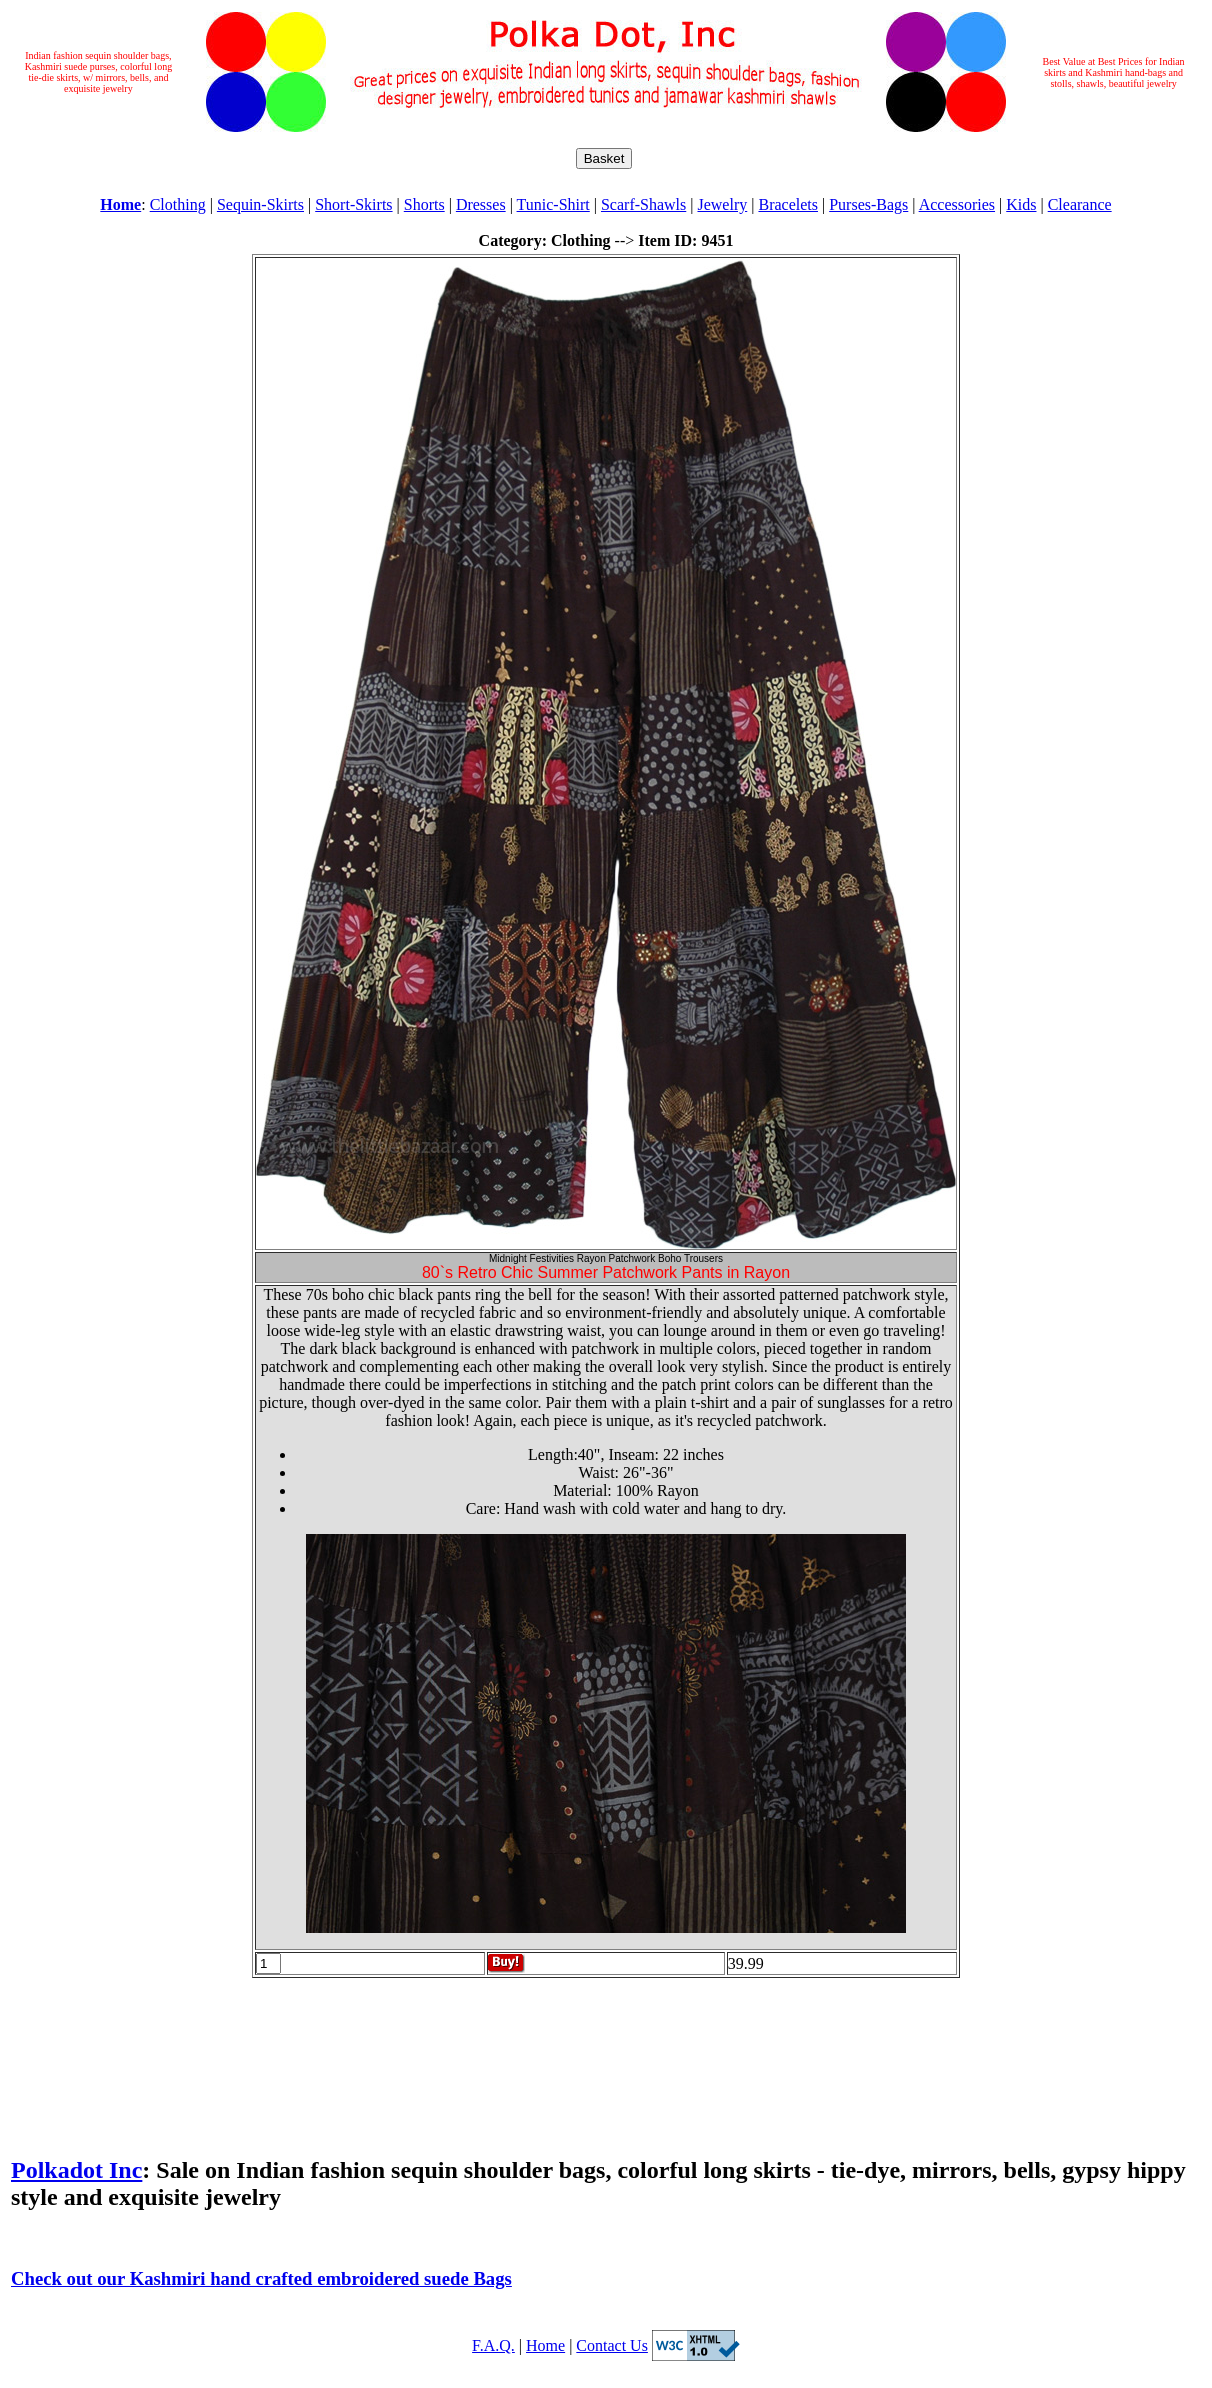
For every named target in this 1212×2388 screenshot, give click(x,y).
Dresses (481, 204)
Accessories (957, 204)
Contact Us (612, 2345)
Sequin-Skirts (260, 204)
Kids (1021, 204)
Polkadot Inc (76, 2170)
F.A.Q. (493, 2345)
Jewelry (722, 204)
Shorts (424, 204)
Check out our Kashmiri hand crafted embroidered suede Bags (261, 2278)
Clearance (1080, 204)
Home (545, 2345)
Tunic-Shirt (553, 204)
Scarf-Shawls (643, 204)
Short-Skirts (353, 204)
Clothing (178, 204)
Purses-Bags (868, 204)
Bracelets (788, 204)
